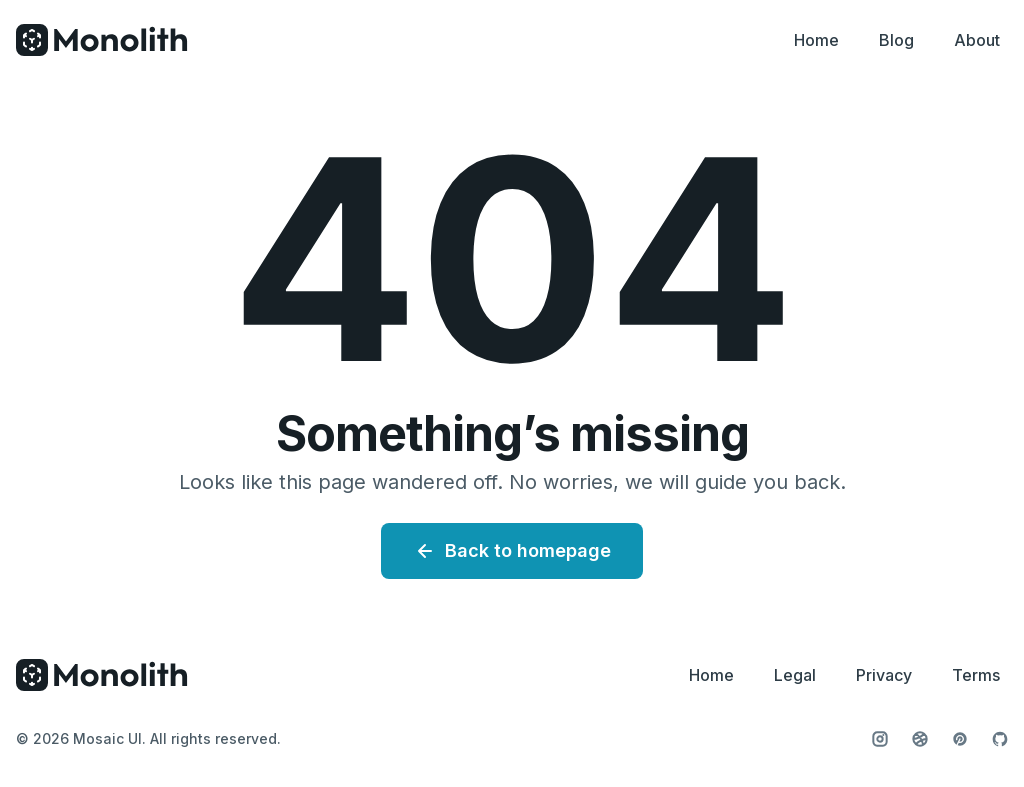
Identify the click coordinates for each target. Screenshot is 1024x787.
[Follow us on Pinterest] (960, 739)
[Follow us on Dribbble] (920, 739)
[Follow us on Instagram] (880, 739)
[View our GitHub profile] (1000, 739)
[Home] (102, 40)
